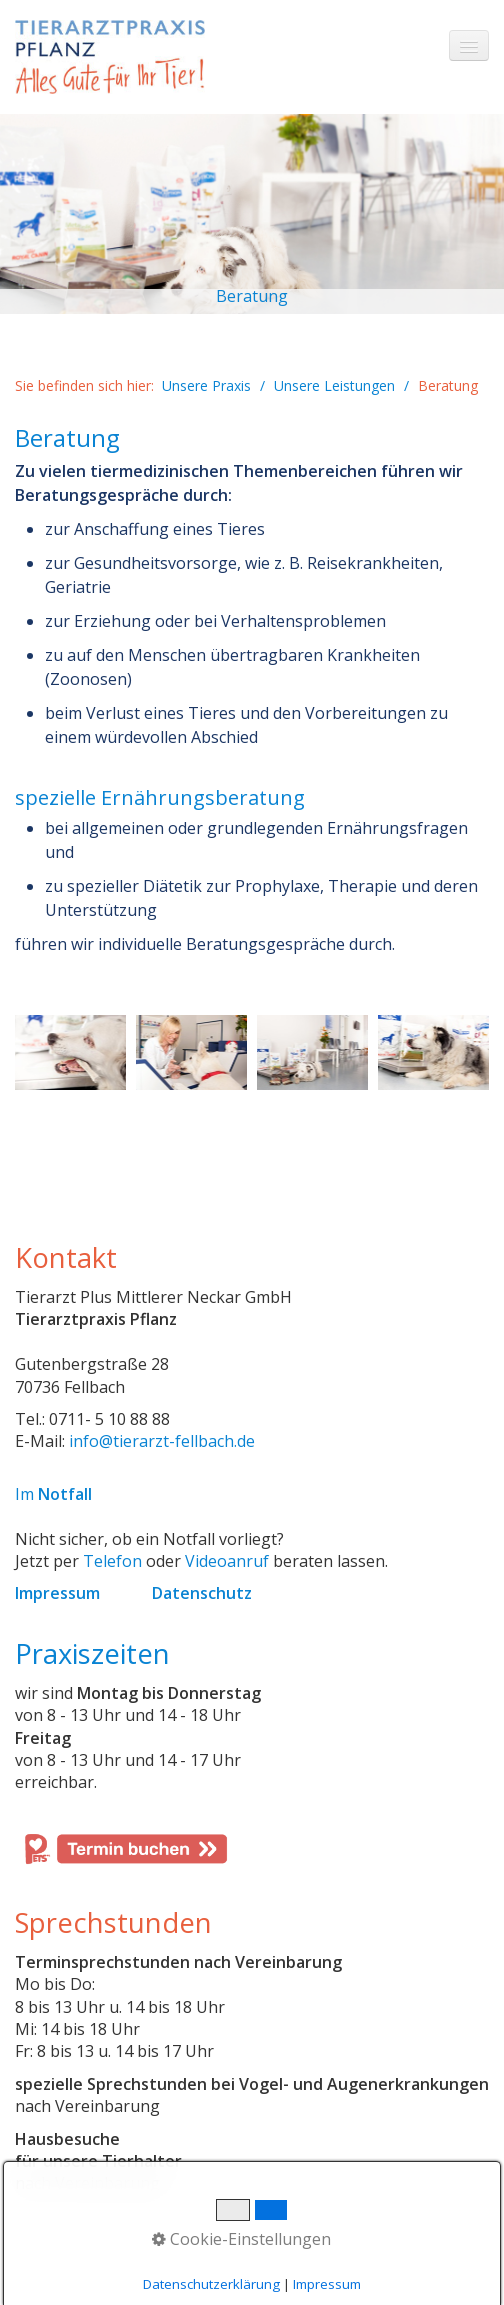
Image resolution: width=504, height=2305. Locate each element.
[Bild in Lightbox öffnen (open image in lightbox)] (70, 1052)
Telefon (112, 1561)
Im (53, 1494)
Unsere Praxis (206, 385)
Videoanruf (227, 1561)
